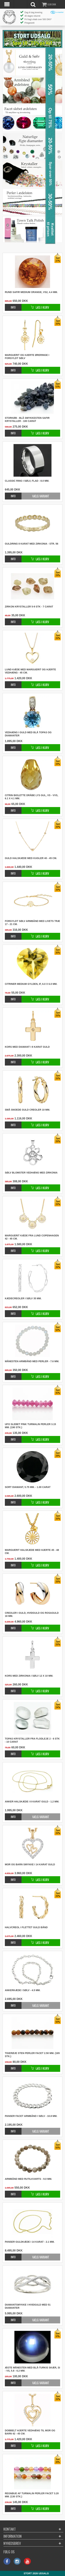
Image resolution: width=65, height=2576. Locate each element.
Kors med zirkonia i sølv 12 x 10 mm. (29, 1675)
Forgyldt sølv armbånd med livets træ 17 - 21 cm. (32, 923)
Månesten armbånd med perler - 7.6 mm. (32, 1361)
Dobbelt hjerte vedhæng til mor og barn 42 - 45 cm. (30, 2432)
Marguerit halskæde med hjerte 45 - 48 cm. (32, 1551)
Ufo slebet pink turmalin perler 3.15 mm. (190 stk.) (30, 1426)
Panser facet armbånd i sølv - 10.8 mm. (31, 2116)
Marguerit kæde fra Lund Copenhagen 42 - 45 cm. (32, 1237)
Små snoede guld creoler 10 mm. (27, 1109)
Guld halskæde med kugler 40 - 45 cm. (31, 858)
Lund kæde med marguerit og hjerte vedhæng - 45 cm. (30, 671)
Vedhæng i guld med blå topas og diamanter (28, 734)
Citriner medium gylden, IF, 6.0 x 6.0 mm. (31, 984)
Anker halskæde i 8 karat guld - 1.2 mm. (32, 1801)
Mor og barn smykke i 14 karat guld (30, 1864)
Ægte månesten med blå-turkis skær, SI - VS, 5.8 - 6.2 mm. (32, 2369)
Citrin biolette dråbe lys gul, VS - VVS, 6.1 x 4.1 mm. (31, 797)
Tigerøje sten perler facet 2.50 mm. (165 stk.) (32, 2055)
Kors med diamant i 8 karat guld (27, 1046)
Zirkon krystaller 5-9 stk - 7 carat (29, 606)
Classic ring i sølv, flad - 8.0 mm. (27, 480)
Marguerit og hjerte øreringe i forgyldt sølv (27, 357)
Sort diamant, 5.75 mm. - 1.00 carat (27, 1487)
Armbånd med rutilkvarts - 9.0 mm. (28, 2179)
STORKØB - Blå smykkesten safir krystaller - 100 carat (27, 419)
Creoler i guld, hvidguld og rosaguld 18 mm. (32, 1614)
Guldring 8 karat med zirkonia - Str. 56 (31, 543)
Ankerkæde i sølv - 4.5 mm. (22, 1990)
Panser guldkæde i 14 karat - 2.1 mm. (30, 2241)
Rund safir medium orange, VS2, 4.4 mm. (31, 292)
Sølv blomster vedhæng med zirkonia (31, 1172)
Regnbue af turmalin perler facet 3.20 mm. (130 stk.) (32, 2495)
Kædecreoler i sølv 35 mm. (23, 1298)
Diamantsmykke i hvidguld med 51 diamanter (28, 2306)
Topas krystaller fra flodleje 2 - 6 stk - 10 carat (32, 1740)
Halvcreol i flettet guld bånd (26, 1927)
